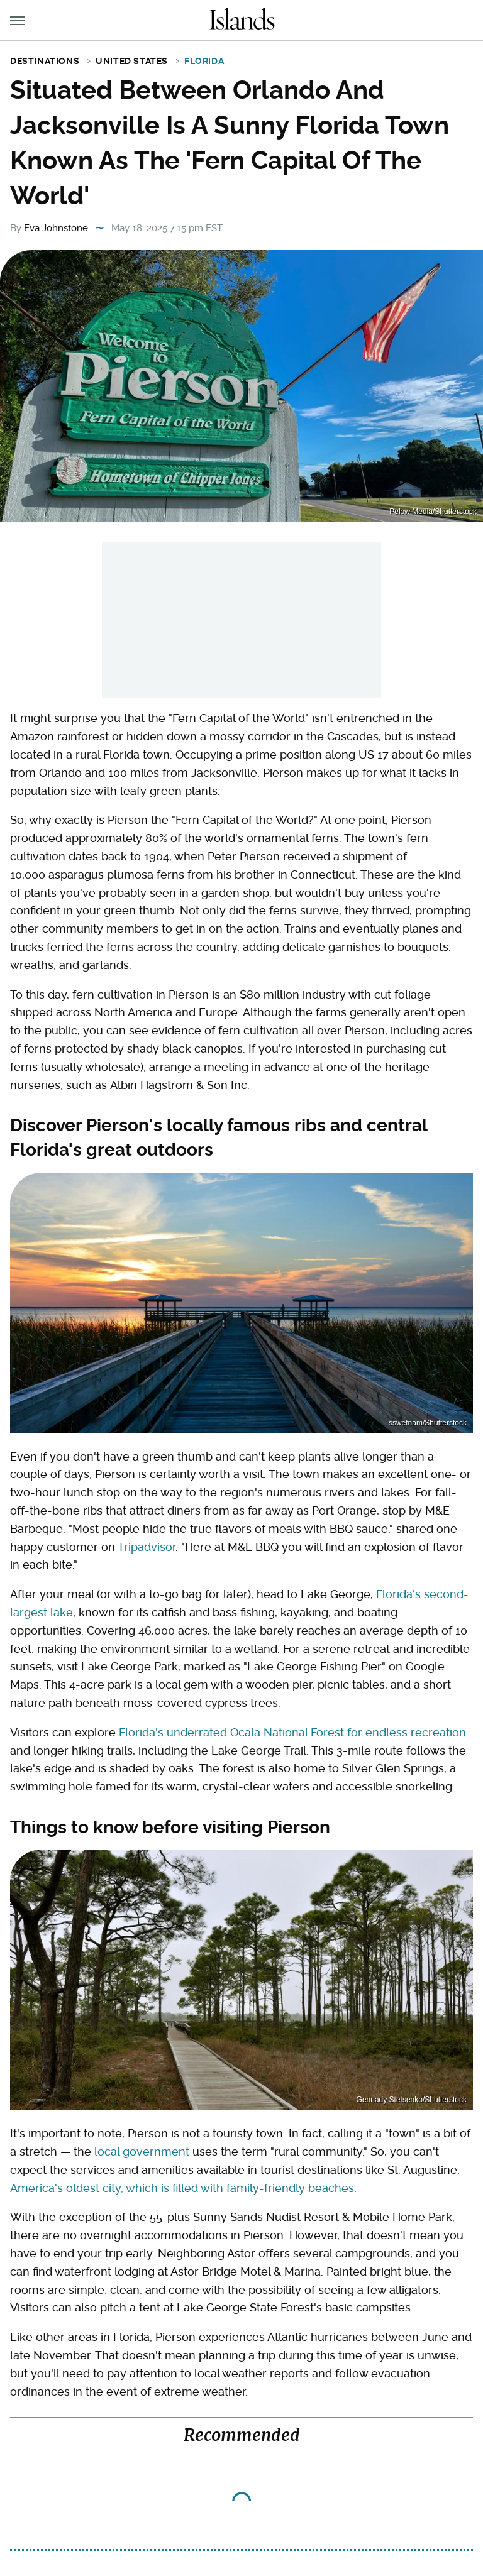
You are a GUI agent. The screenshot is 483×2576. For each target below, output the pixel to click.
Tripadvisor (146, 1547)
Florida (204, 61)
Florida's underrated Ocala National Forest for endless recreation (292, 1732)
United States (132, 61)
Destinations (44, 61)
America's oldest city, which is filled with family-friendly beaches (182, 2188)
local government (141, 2151)
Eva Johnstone (56, 228)
